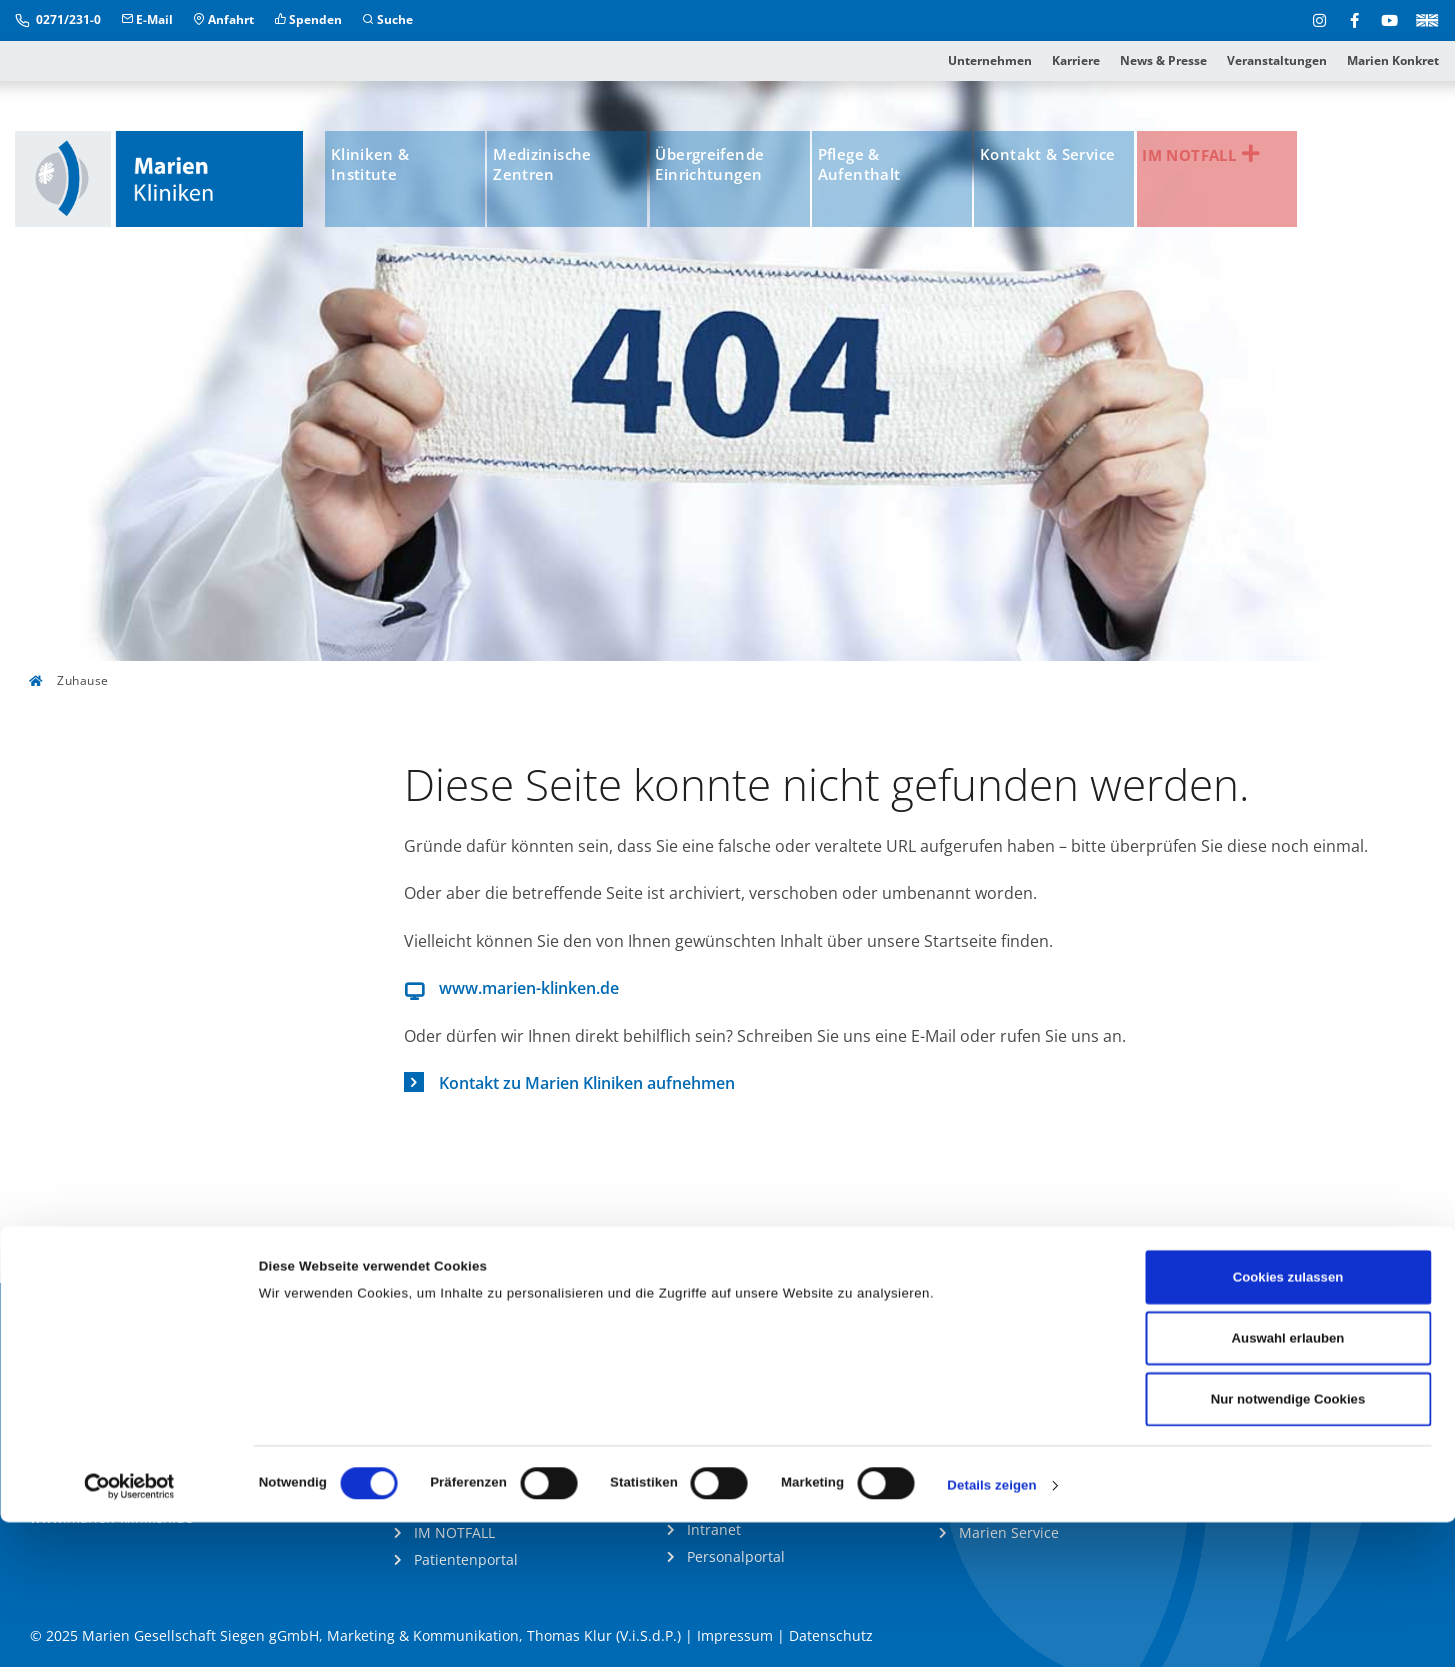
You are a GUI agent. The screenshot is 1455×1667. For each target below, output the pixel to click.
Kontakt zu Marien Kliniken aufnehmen (587, 1083)
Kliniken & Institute (381, 168)
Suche (387, 19)
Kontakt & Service (1045, 168)
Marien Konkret (1393, 60)
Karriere (1076, 60)
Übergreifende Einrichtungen (731, 168)
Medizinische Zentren (559, 168)
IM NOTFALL (1234, 157)
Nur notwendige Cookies (1288, 1543)
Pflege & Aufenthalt (881, 168)
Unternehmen (990, 60)
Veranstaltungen (1277, 60)
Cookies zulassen (1288, 1421)
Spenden (308, 19)
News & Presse (1163, 60)
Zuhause (69, 680)
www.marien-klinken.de (529, 988)
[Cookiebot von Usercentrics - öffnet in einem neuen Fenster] (129, 1630)
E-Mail (147, 19)
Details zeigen (991, 1629)
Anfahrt (223, 19)
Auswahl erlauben (1288, 1482)
